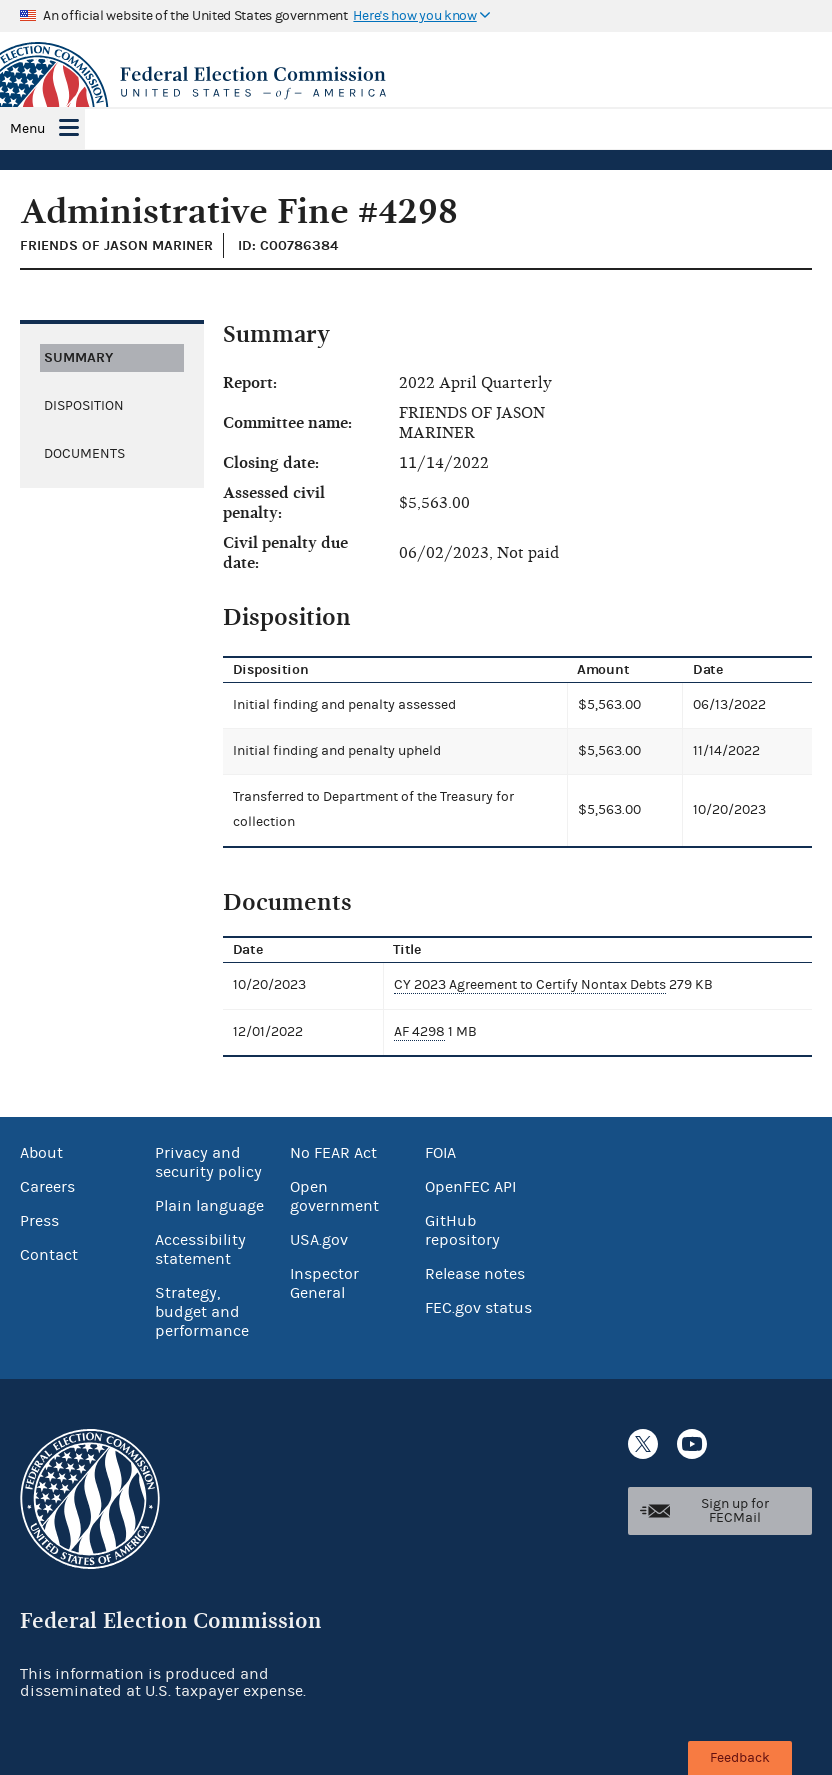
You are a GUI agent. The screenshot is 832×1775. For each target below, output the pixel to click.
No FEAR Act (333, 1153)
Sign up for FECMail (735, 1511)
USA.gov (319, 1240)
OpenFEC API (470, 1187)
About (41, 1153)
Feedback (740, 1758)
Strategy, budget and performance (202, 1312)
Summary (78, 357)
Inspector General (324, 1283)
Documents (84, 454)
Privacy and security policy (208, 1162)
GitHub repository (462, 1230)
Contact (49, 1255)
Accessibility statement (200, 1249)
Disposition (84, 406)
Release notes (475, 1274)
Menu (27, 129)
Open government (334, 1196)
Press (39, 1221)
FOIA (440, 1153)
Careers (47, 1187)
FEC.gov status (478, 1308)
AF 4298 (419, 1032)
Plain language (209, 1206)
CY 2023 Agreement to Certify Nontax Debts (530, 985)
